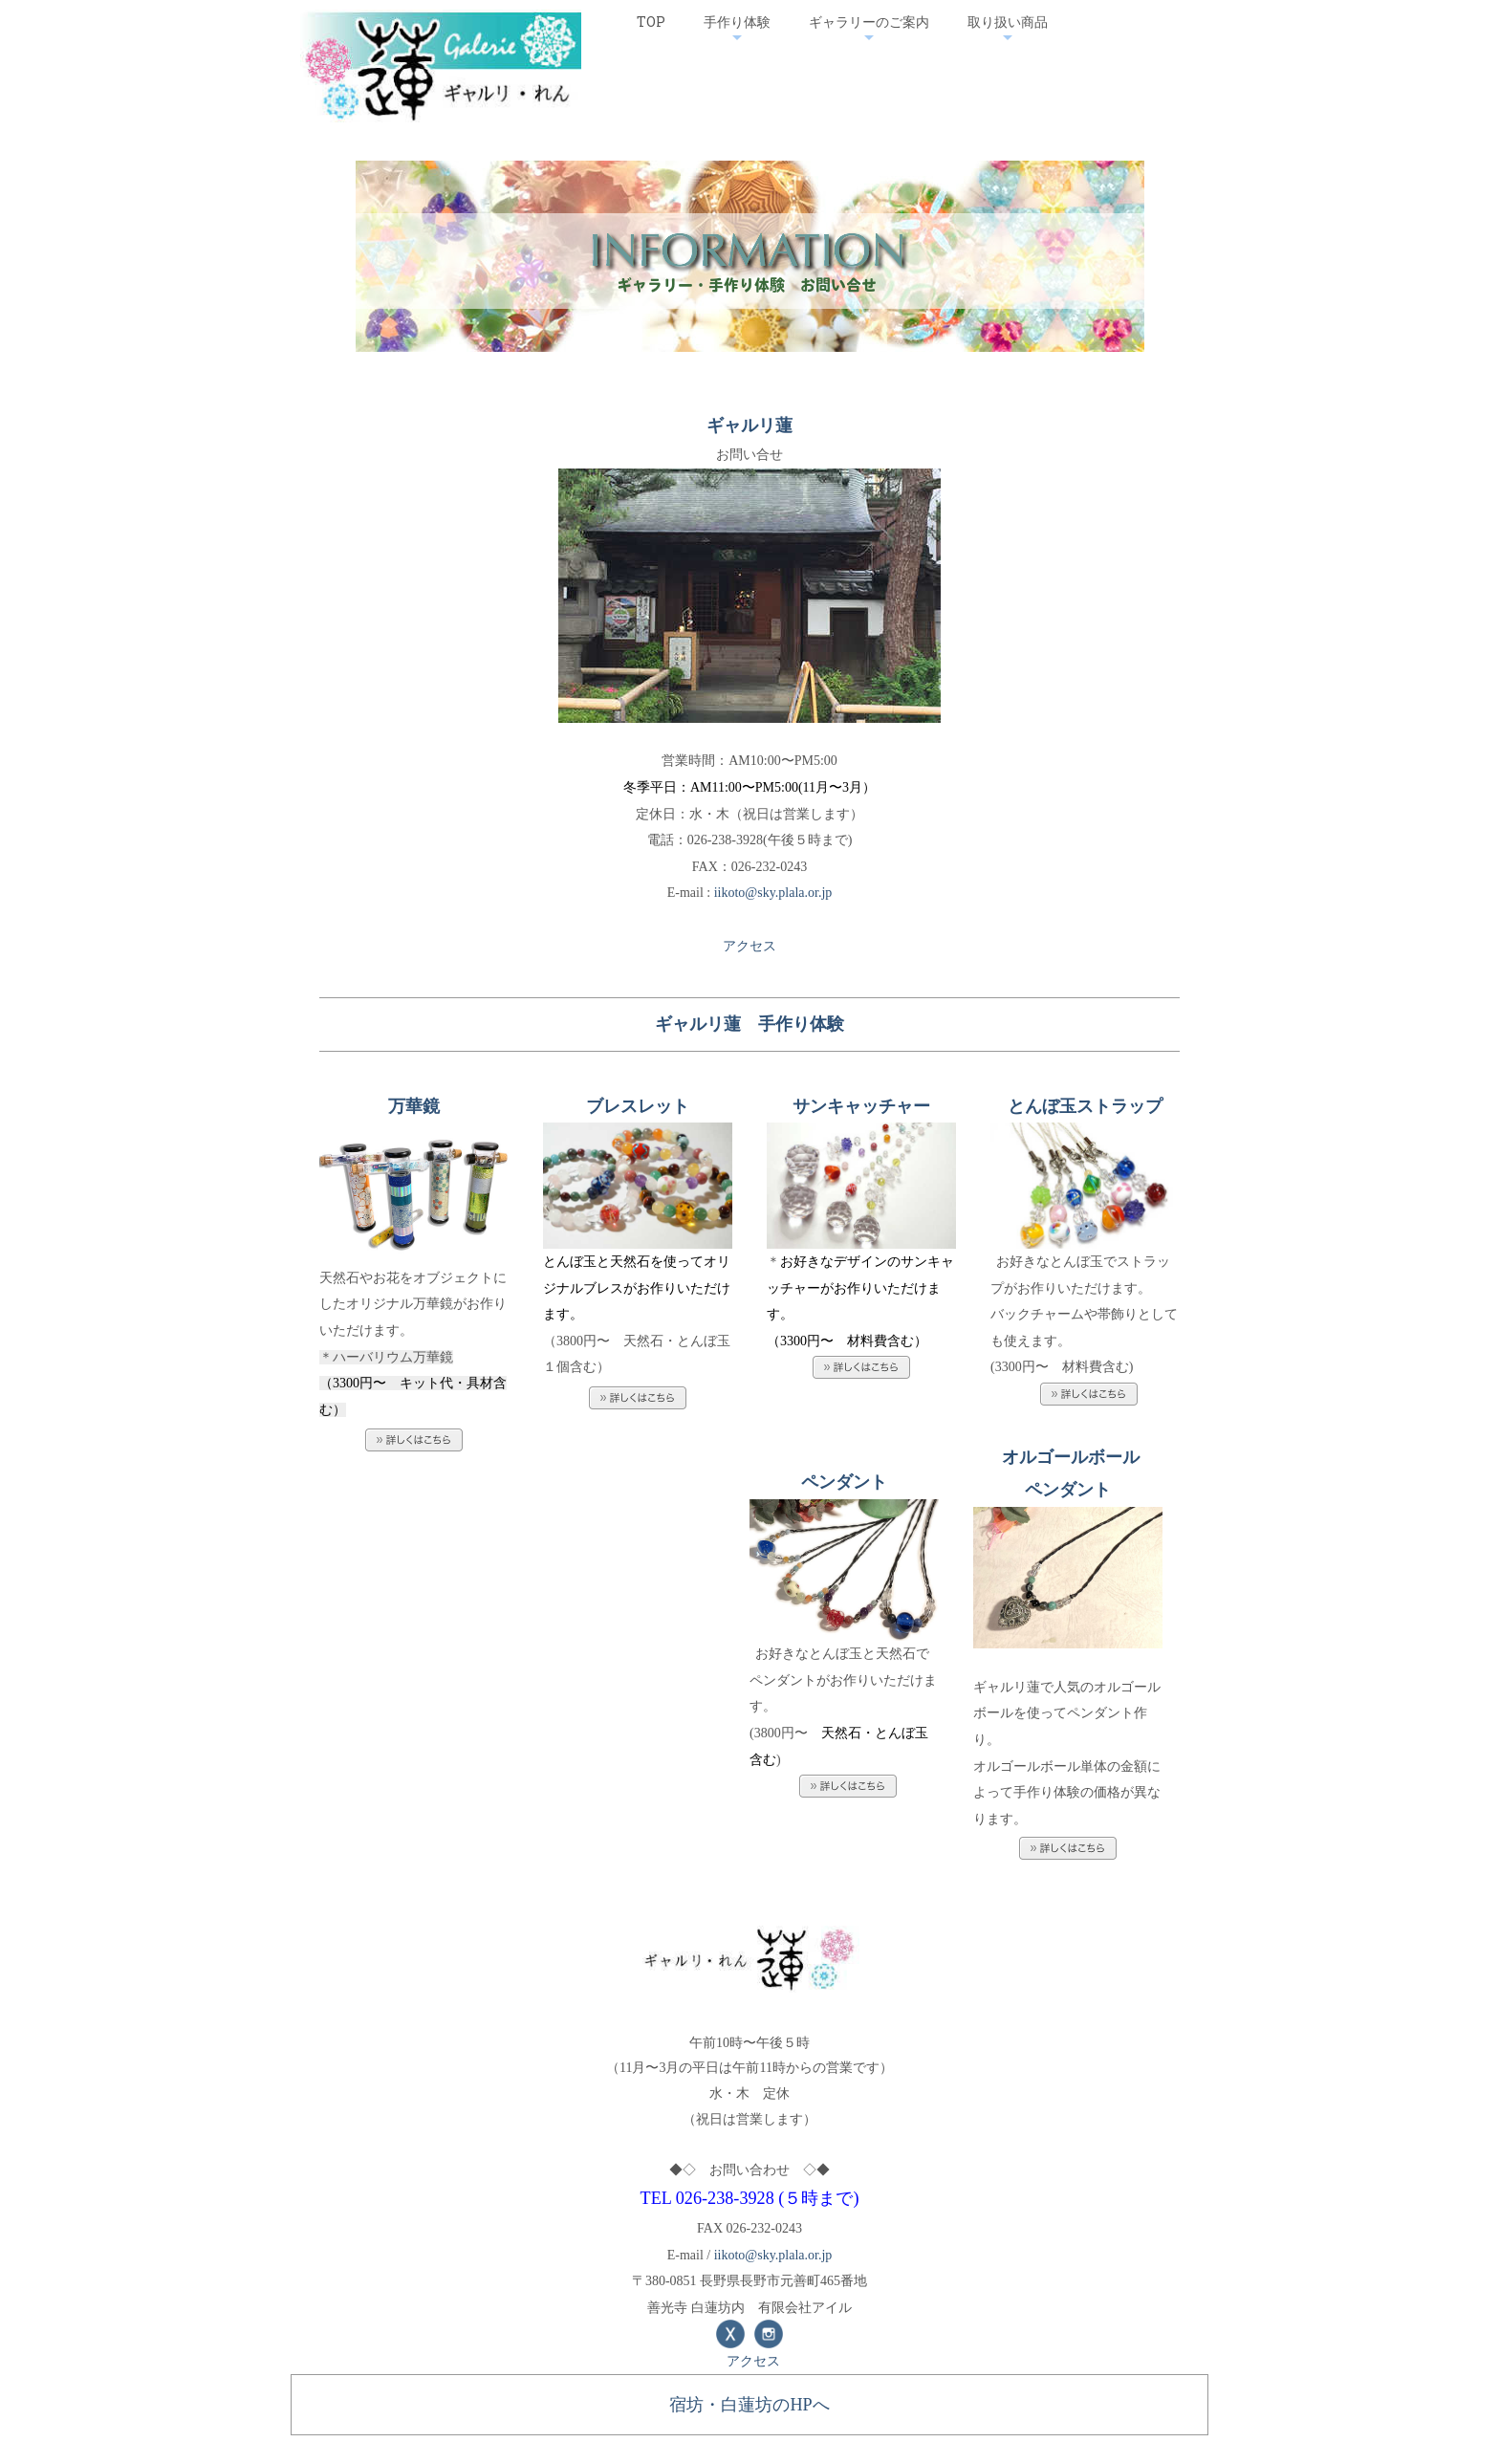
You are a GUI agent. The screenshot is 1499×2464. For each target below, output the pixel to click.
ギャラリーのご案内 (869, 21)
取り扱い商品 (1007, 21)
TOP (651, 21)
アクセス (749, 946)
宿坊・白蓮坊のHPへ (749, 2404)
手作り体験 (737, 21)
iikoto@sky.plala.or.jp (773, 892)
